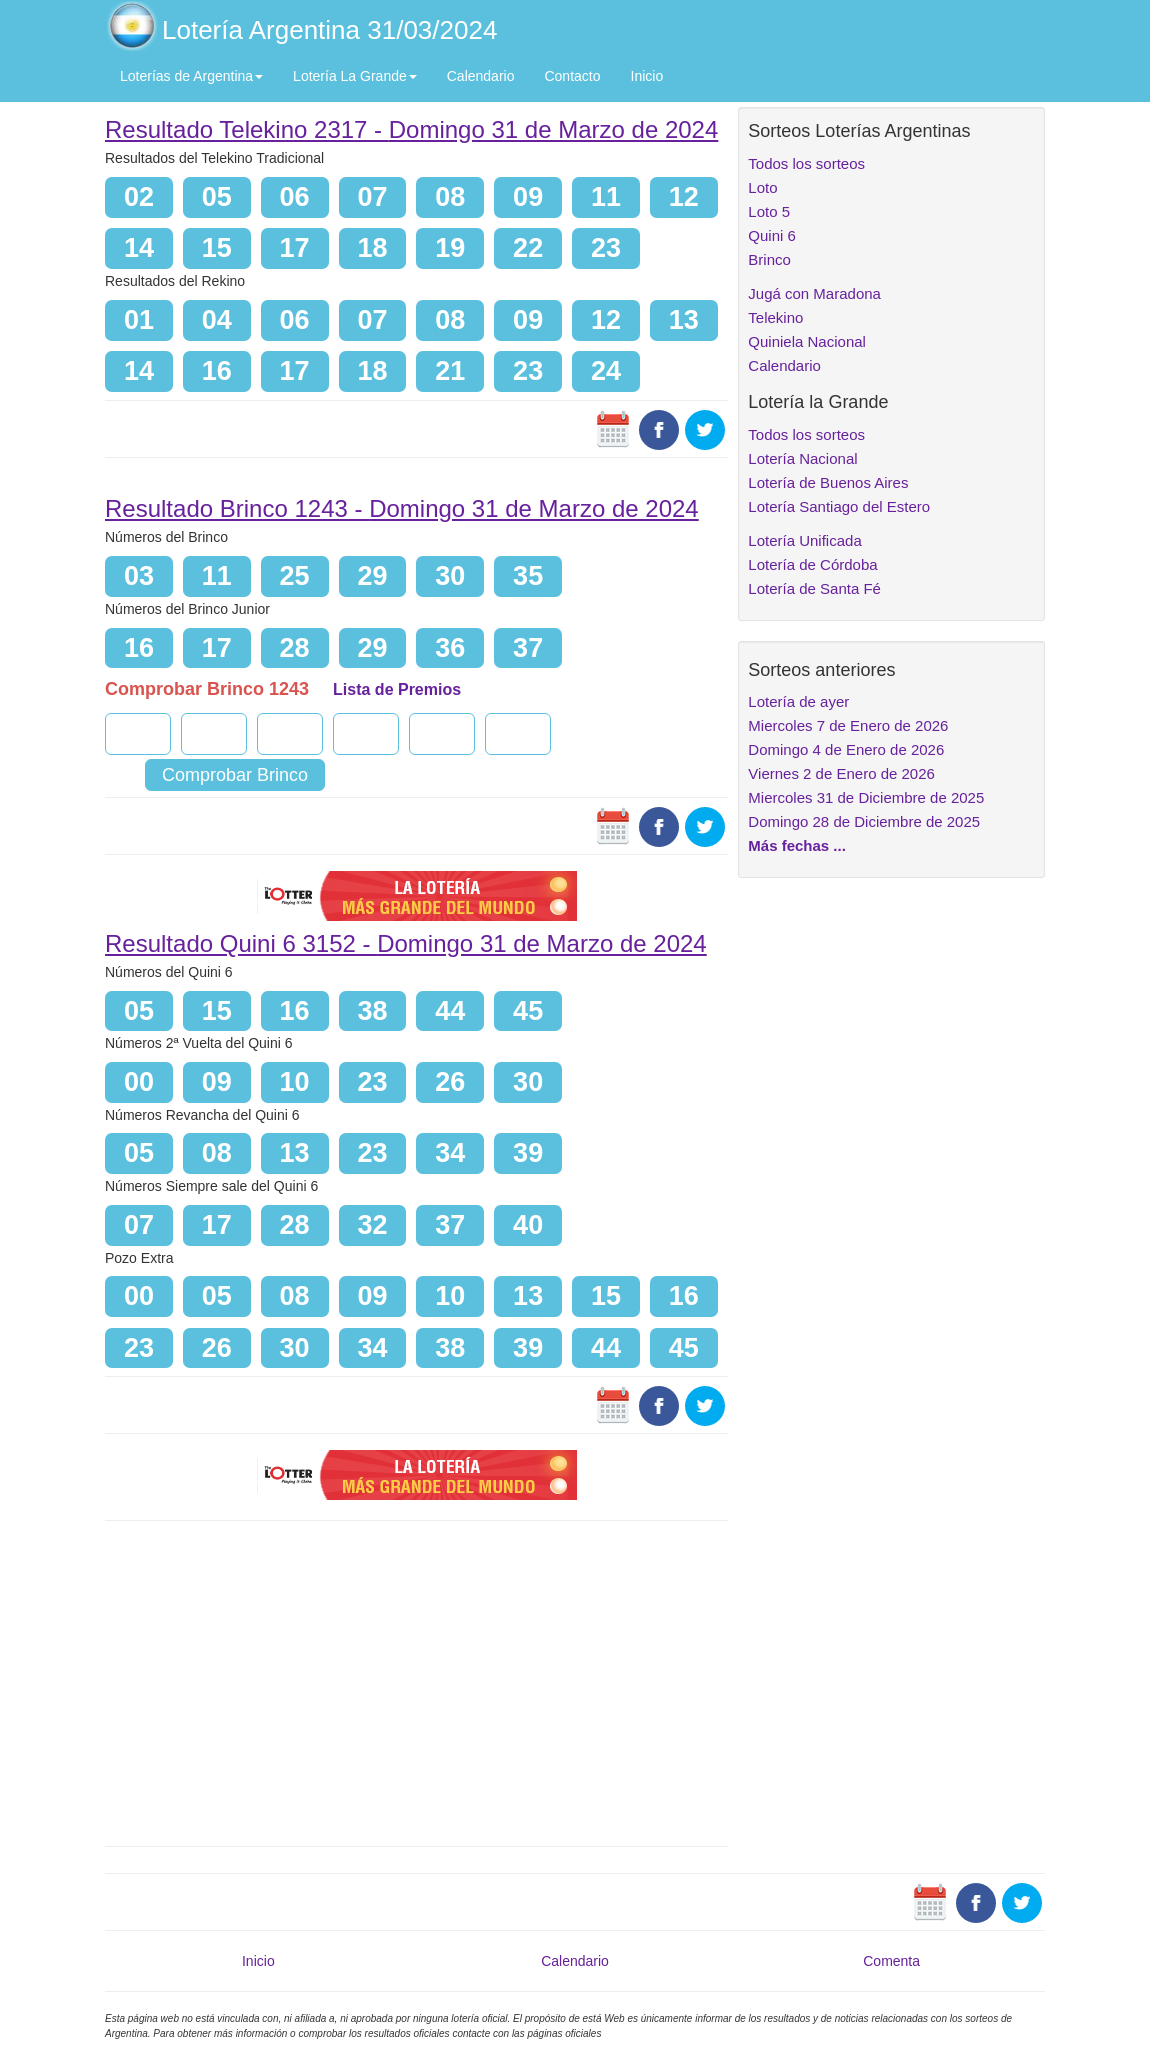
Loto (762, 187)
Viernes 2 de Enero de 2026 (841, 773)
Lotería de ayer (798, 701)
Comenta (891, 1961)
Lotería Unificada (804, 540)
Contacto (572, 76)
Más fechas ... (797, 845)
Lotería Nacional (802, 458)
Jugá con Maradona (814, 293)
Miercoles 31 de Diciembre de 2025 (866, 797)
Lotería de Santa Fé (814, 588)
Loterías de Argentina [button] (191, 76)
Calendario (481, 76)
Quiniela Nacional (807, 341)
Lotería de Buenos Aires (828, 482)
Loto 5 (769, 211)
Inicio (647, 76)
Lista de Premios (397, 689)
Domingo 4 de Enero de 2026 (846, 749)
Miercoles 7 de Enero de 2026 (848, 725)
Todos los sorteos (806, 163)
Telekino (775, 317)
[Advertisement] (416, 1681)
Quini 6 (772, 235)
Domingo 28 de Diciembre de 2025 (864, 821)
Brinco (769, 259)
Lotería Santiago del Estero (839, 506)
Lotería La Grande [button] (355, 76)
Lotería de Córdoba (812, 564)
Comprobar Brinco (235, 775)
